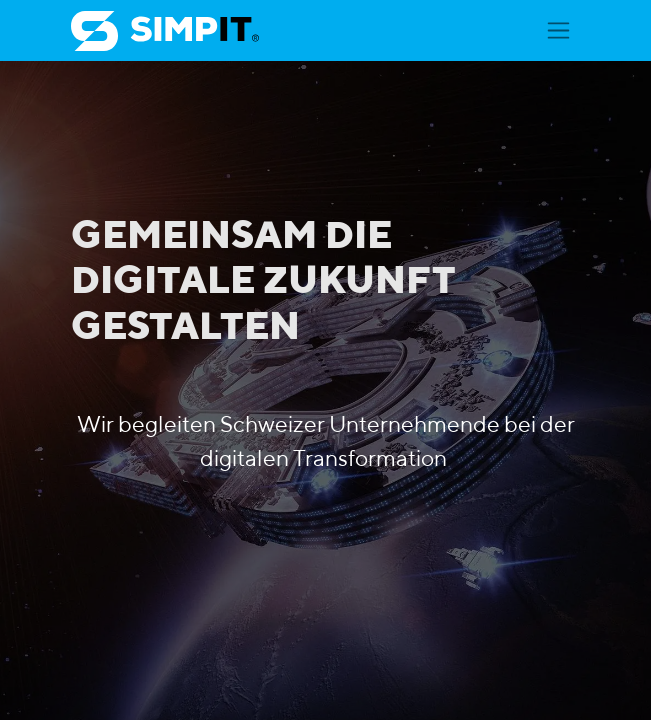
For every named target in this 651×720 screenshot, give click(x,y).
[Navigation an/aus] (558, 30)
